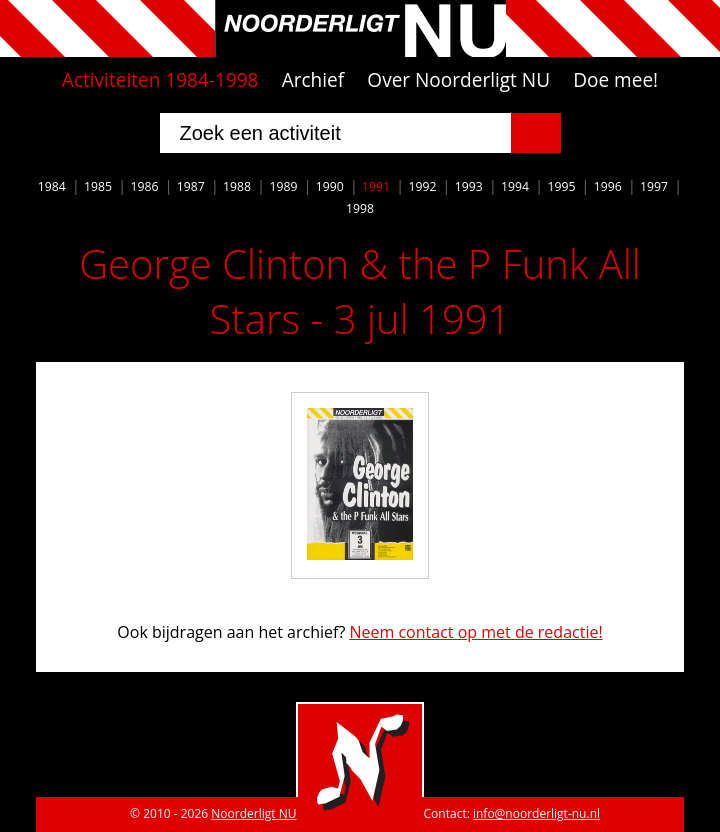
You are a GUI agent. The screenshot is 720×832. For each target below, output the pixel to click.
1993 (469, 186)
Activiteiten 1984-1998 (160, 80)
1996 (608, 186)
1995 (561, 186)
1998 (360, 208)
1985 (98, 186)
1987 (191, 186)
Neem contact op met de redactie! (475, 632)
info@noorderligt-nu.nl (536, 813)
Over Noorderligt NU (458, 80)
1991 (376, 186)
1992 (422, 186)
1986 (144, 186)
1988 (237, 186)
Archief (313, 80)
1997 (654, 186)
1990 (330, 186)
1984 (52, 186)
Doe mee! (615, 80)
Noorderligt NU (253, 813)
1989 (283, 186)
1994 (515, 186)
